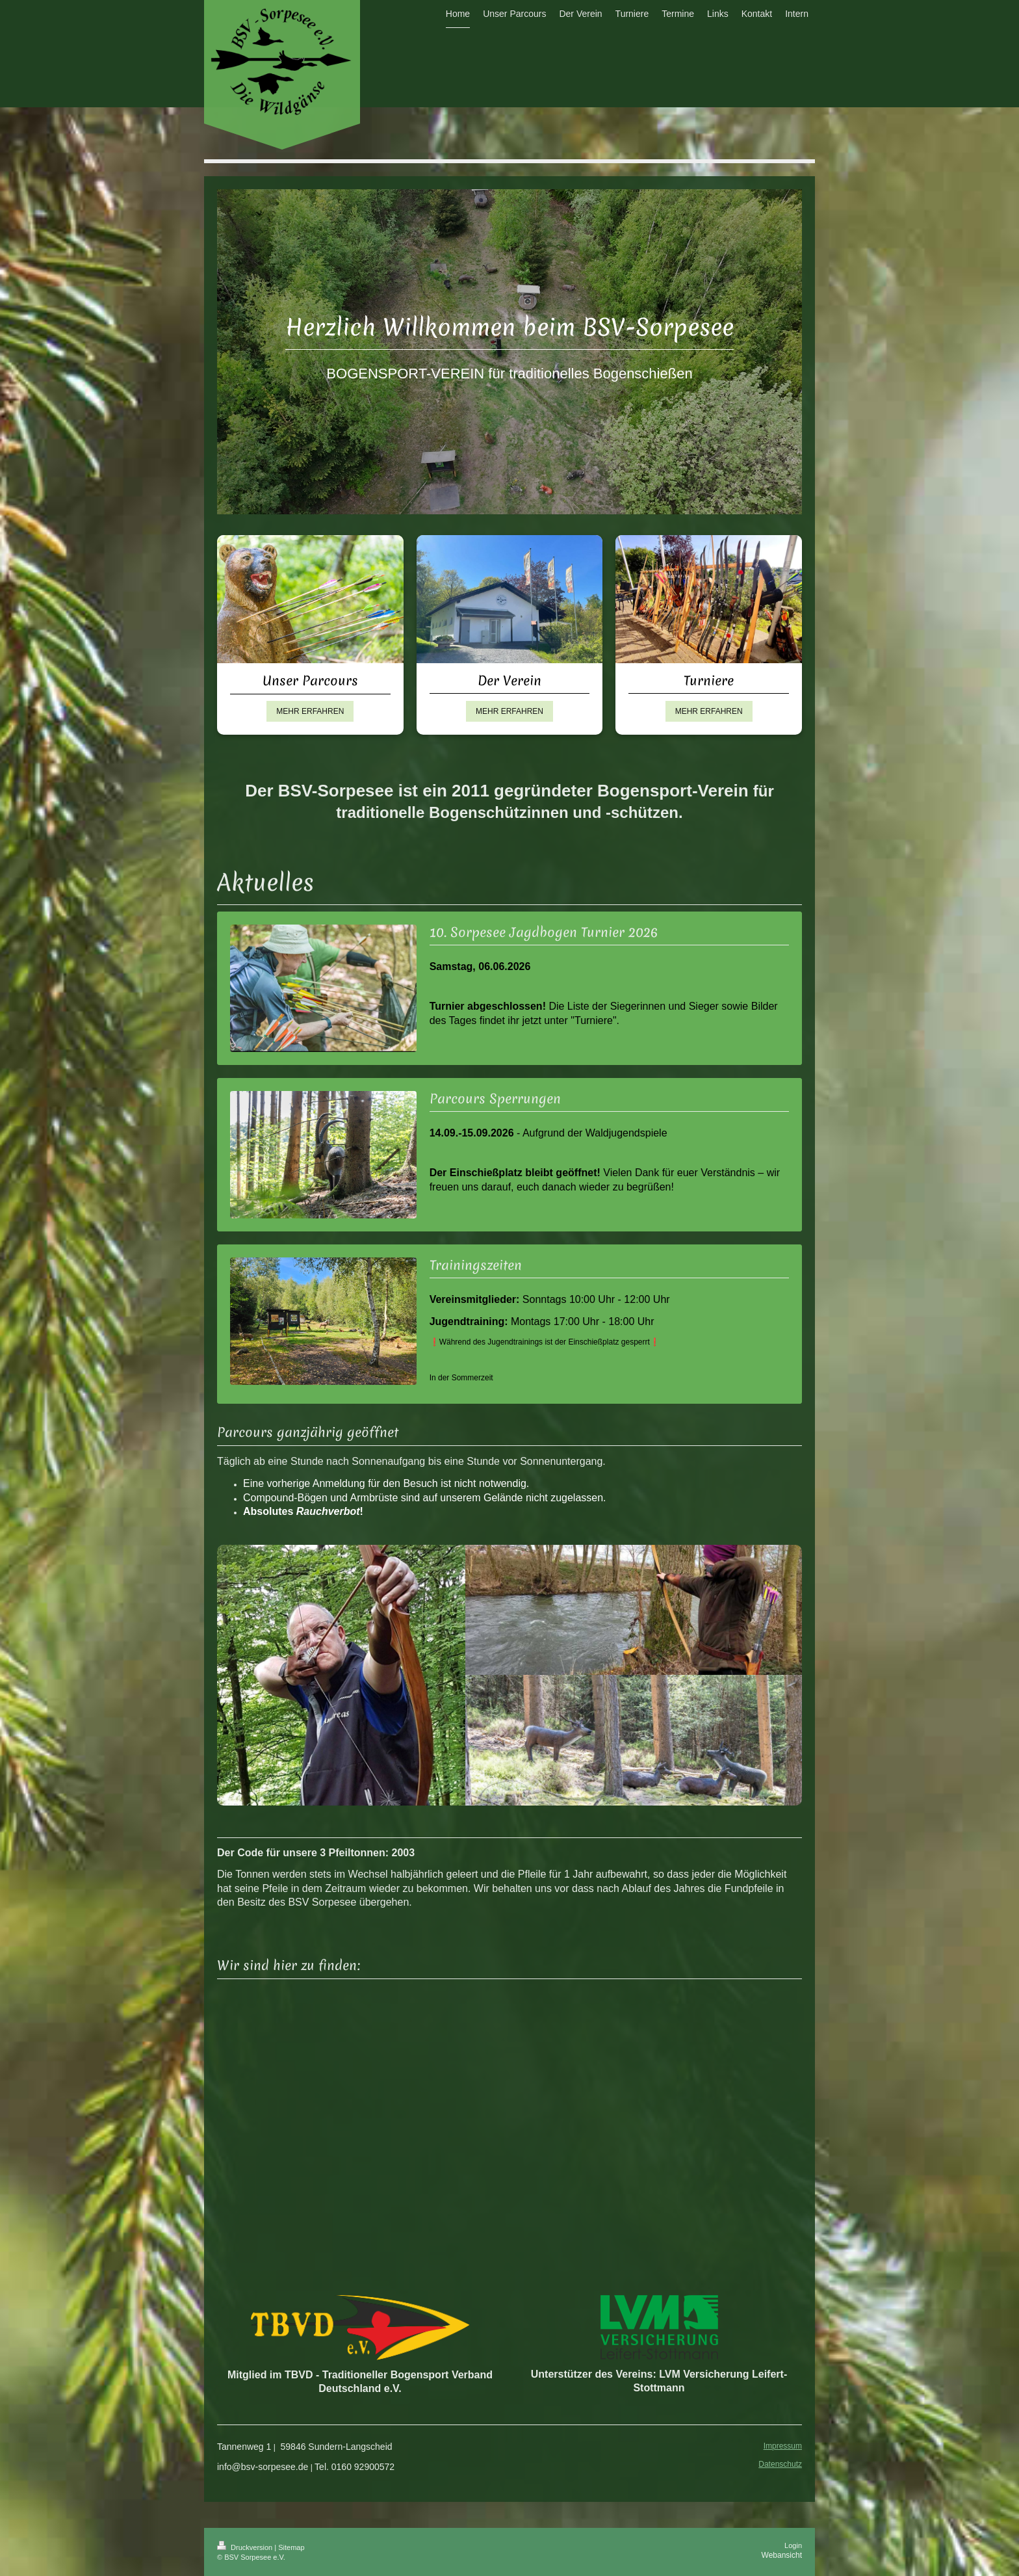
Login (793, 2545)
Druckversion (245, 2547)
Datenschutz (780, 2464)
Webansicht (782, 2555)
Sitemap (291, 2547)
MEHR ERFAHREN (310, 711)
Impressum (783, 2446)
